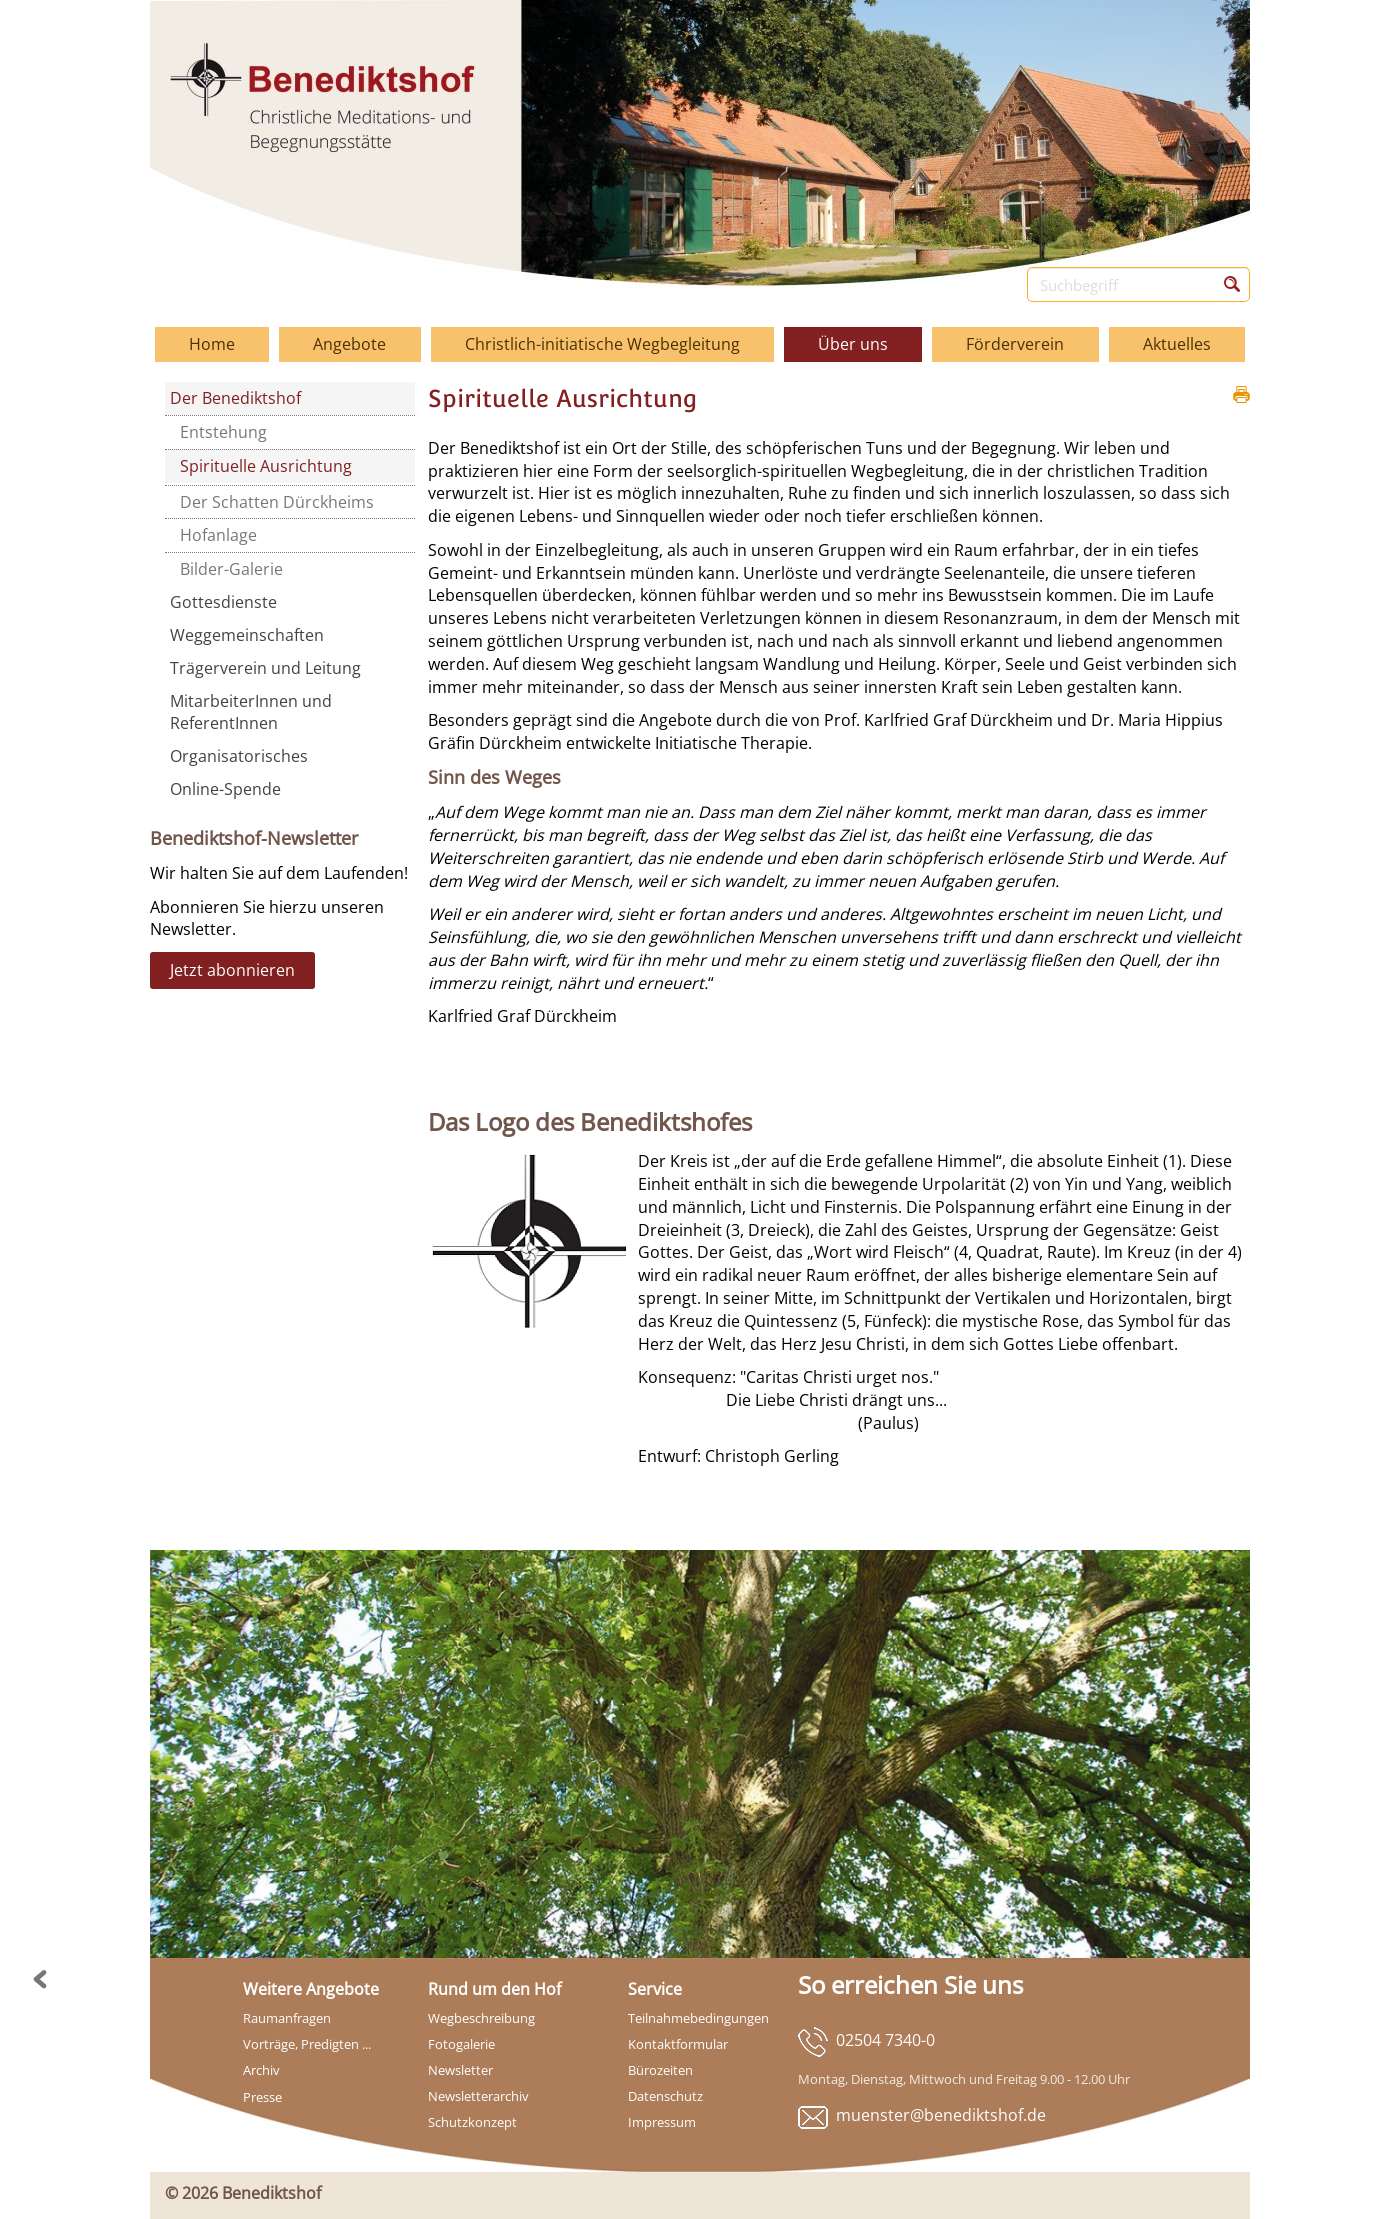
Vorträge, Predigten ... (307, 2044)
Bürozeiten (660, 2070)
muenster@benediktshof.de (941, 2115)
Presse (262, 2097)
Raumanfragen (287, 2018)
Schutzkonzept (472, 2122)
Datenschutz (665, 2096)
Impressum (662, 2122)
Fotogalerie (461, 2044)
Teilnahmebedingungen (698, 2018)
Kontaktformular (678, 2044)
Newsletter (460, 2070)
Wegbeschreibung (481, 2018)
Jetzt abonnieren (232, 970)
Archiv (261, 2070)
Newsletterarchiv (478, 2096)
